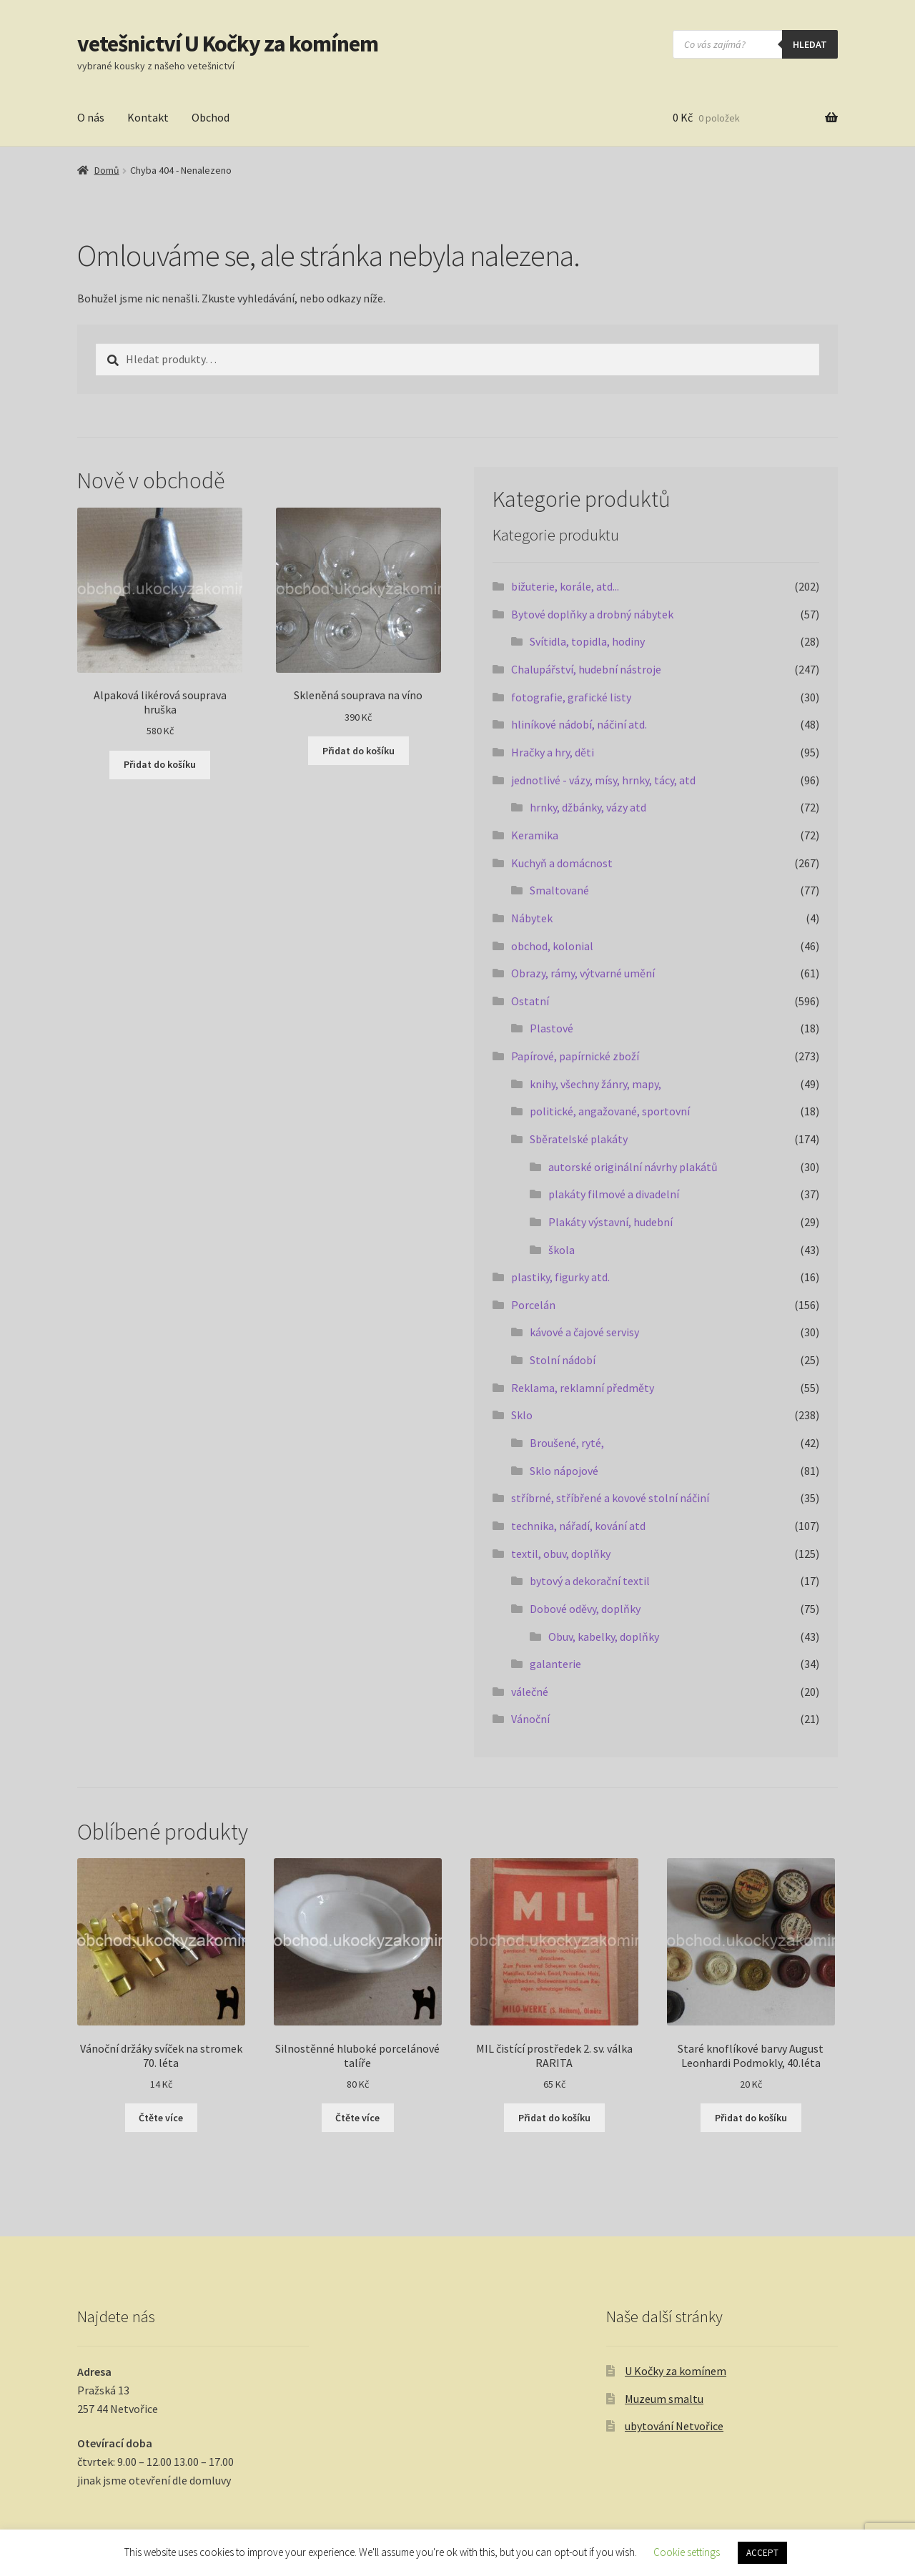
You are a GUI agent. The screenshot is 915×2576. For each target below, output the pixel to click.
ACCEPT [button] (762, 2553)
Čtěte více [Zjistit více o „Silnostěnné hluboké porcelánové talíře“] (357, 2117)
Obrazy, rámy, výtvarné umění (583, 973)
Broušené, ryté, (567, 1443)
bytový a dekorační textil (590, 1581)
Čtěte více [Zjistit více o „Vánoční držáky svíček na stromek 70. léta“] (161, 2117)
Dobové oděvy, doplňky (585, 1609)
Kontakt (148, 117)
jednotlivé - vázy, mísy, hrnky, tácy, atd (603, 780)
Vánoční (530, 1719)
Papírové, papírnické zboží (575, 1056)
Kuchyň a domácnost (562, 863)
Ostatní (530, 1001)
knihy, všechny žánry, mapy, (595, 1084)
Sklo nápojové (564, 1471)
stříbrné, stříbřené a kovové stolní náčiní (610, 1498)
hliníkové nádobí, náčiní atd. (579, 724)
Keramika (534, 835)
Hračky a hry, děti (552, 752)
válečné (529, 1691)
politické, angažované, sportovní (610, 1111)
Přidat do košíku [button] (160, 764)
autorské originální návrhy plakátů (633, 1167)
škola (561, 1250)
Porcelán (533, 1305)
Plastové (551, 1028)
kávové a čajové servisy (584, 1332)
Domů (106, 170)
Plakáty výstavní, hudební (610, 1222)
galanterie (555, 1664)
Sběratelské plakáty (579, 1139)
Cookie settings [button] (686, 2552)
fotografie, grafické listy (571, 697)
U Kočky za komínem (675, 2371)
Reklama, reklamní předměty (582, 1388)
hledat (810, 44)
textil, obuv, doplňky (560, 1553)
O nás (90, 117)
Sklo (522, 1415)
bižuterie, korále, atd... (565, 586)
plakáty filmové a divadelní (613, 1194)
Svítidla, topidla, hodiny (587, 641)
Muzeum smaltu (664, 2399)
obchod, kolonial (552, 946)
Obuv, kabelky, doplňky (603, 1636)
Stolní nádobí (562, 1360)
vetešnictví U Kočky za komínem (227, 43)
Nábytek (532, 918)
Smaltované (559, 890)
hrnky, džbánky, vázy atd (588, 807)
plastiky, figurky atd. (560, 1277)
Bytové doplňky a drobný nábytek (592, 614)
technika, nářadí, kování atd (578, 1526)
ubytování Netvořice (674, 2426)
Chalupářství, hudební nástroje (586, 669)
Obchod (210, 117)
